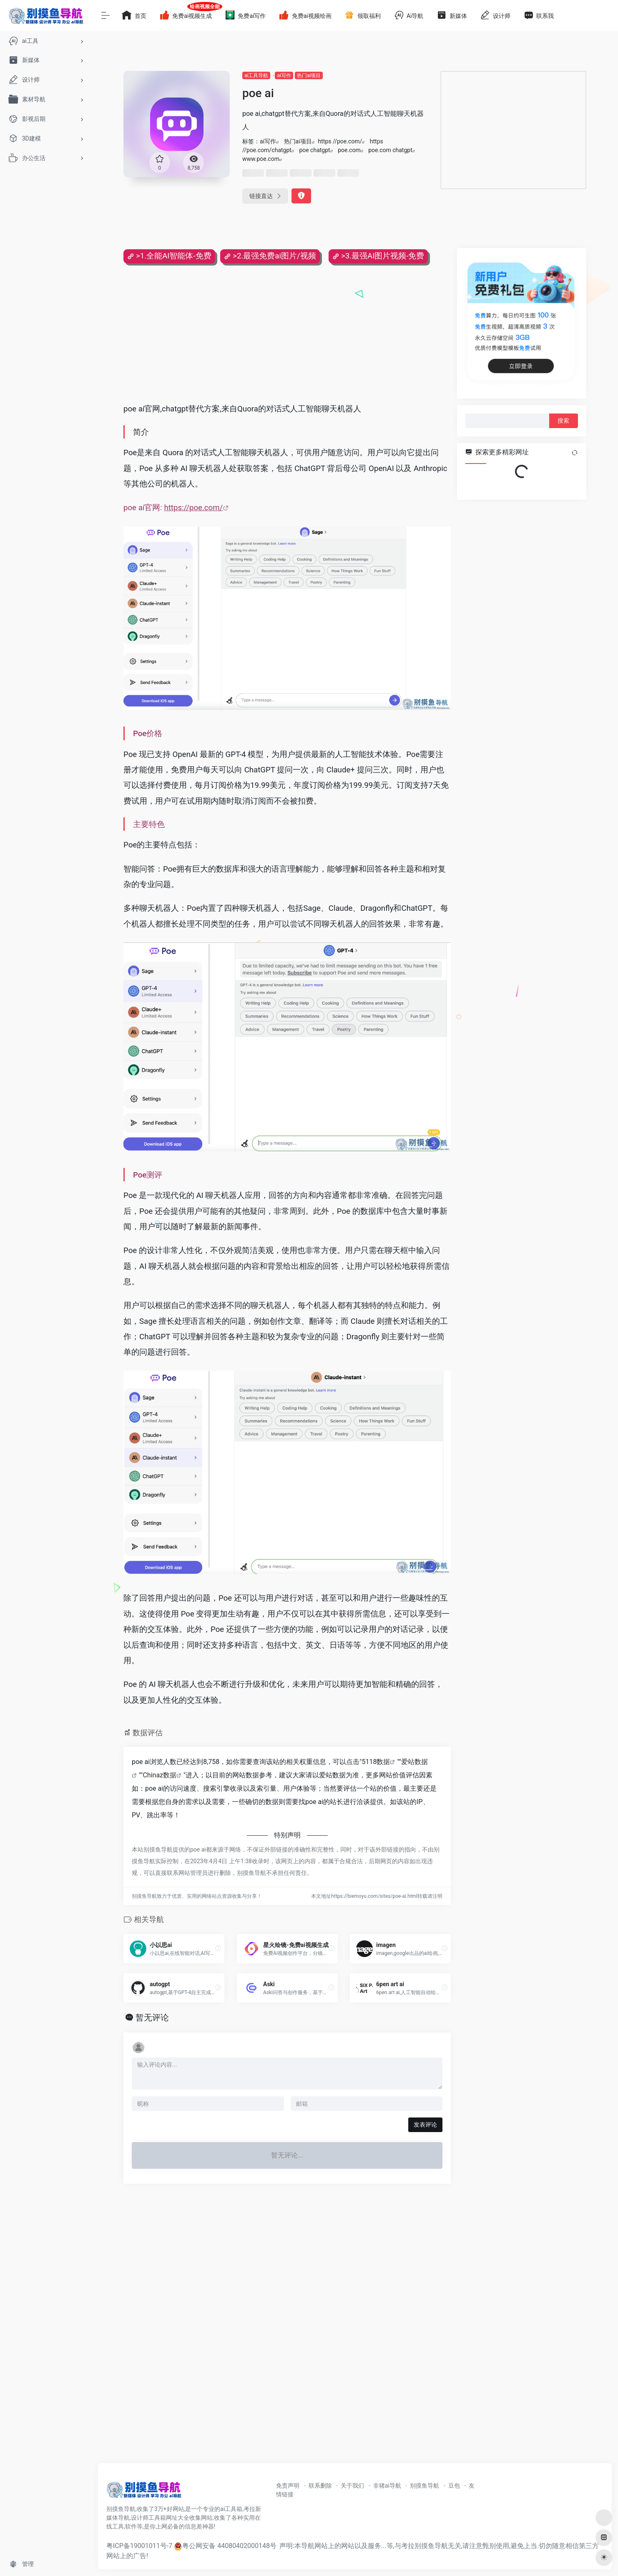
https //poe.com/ (340, 141)
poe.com (349, 150)
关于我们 (352, 2485)
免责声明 (287, 2485)
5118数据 (376, 1762)
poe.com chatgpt (390, 150)
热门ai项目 (309, 75)
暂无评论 (152, 2017)
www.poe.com (260, 158)
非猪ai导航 (387, 2485)
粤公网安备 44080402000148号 (229, 2546)
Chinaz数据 (159, 1775)
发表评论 (425, 2124)
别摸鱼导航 (424, 2485)
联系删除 (320, 2485)
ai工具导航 (256, 75)
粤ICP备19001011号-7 (139, 2546)
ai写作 (284, 75)
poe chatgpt (314, 150)
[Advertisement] (513, 130)
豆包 (454, 2485)
